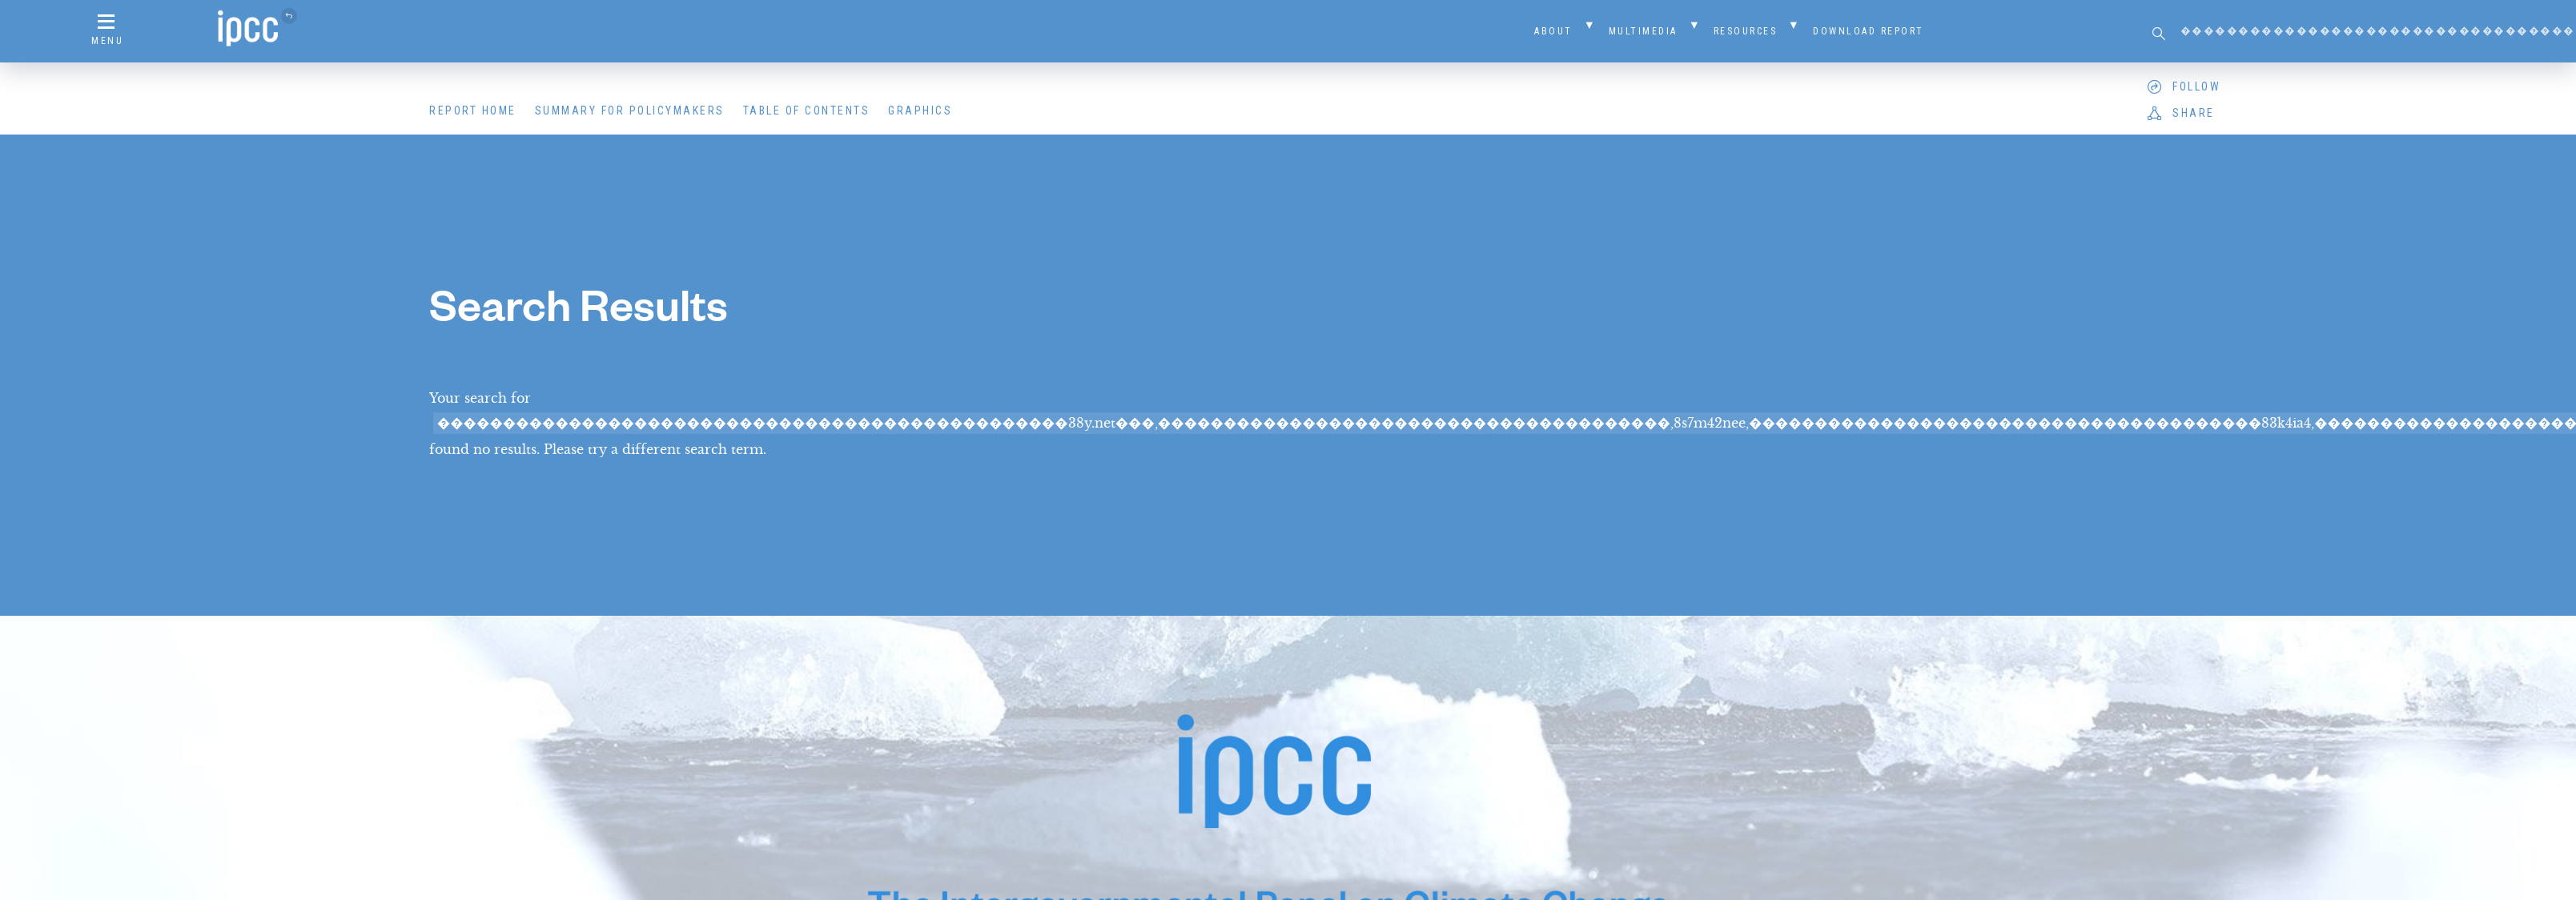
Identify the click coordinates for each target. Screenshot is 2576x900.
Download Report (1868, 31)
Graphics (920, 110)
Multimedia (1643, 31)
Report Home (472, 110)
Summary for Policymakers (630, 110)
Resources (1746, 31)
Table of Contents (806, 110)
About (1553, 31)
